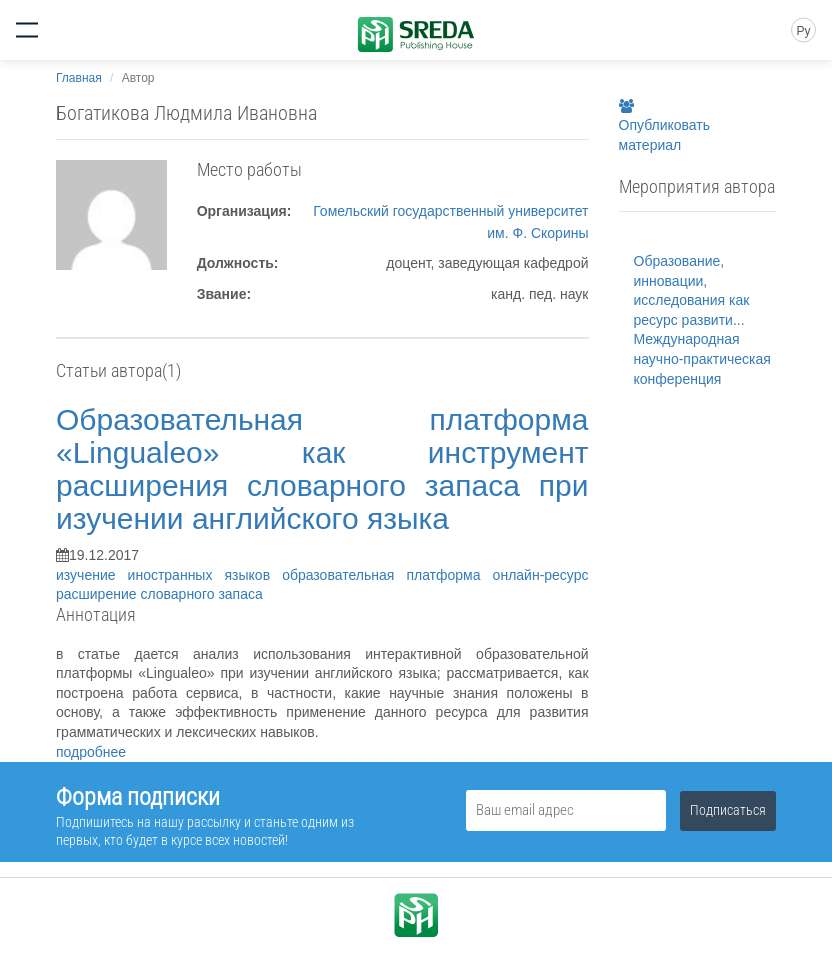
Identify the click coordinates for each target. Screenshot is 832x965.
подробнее (91, 752)
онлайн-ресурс (541, 575)
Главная (79, 78)
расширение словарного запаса (159, 594)
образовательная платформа (387, 575)
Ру (803, 31)
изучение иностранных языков (169, 575)
